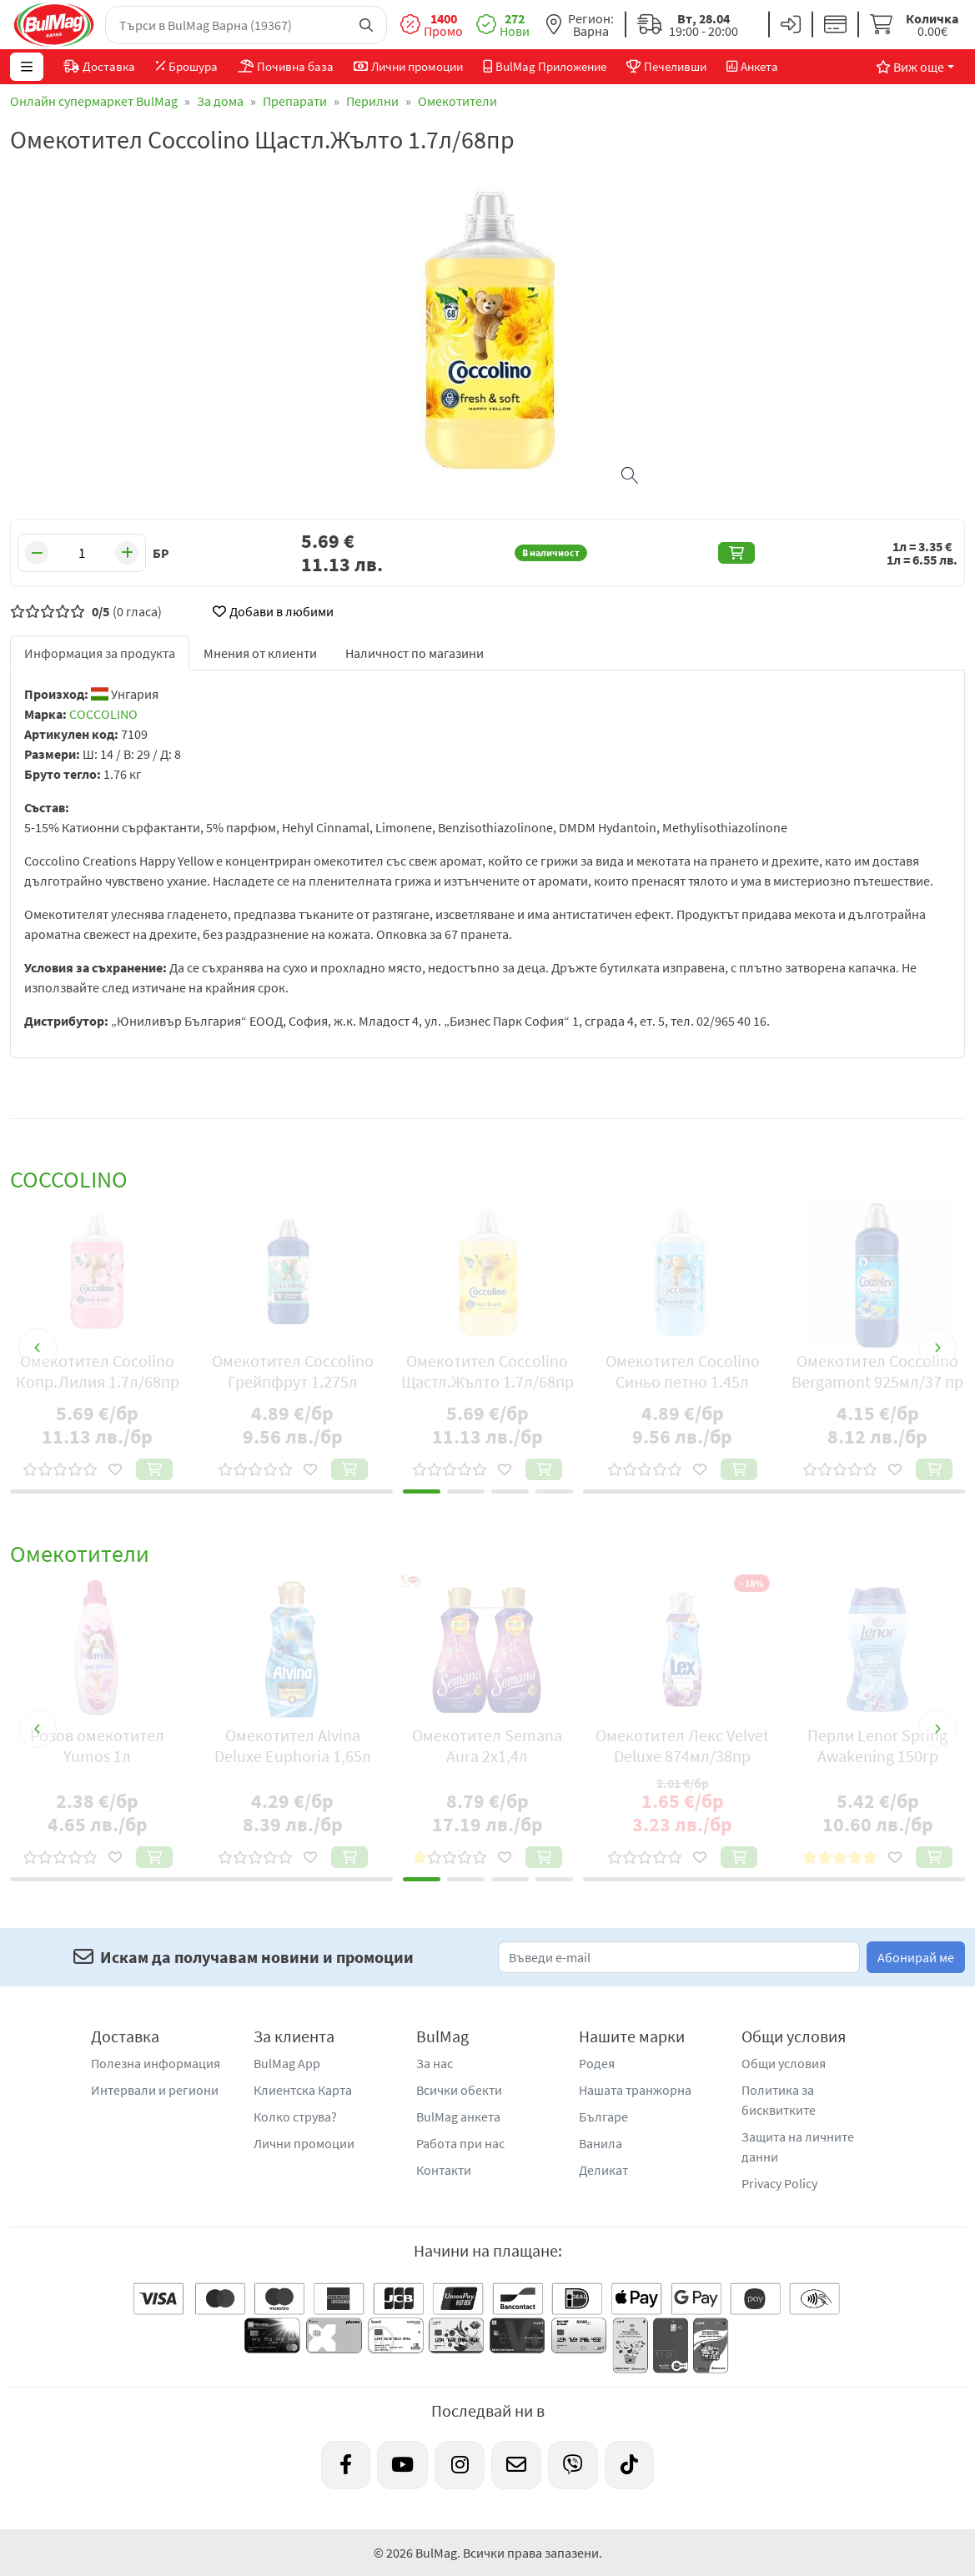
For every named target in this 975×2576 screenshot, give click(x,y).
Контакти (443, 2170)
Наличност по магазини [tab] (414, 653)
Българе (603, 2116)
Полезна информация (155, 2063)
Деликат (603, 2170)
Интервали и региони (155, 2089)
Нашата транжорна (635, 2089)
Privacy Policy (779, 2183)
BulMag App (287, 2063)
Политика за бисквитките (778, 2099)
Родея (597, 2063)
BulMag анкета (458, 2116)
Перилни (372, 101)
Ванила (600, 2143)
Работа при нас (460, 2143)
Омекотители (457, 101)
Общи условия (783, 2063)
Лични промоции (304, 2143)
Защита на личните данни (797, 2146)
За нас (434, 2063)
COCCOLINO (103, 714)
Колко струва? (295, 2116)
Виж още (910, 66)
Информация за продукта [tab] (99, 653)
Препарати (295, 101)
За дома (220, 101)
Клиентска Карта (303, 2089)
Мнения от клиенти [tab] (260, 653)
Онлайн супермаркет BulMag (94, 101)
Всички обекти (459, 2089)
